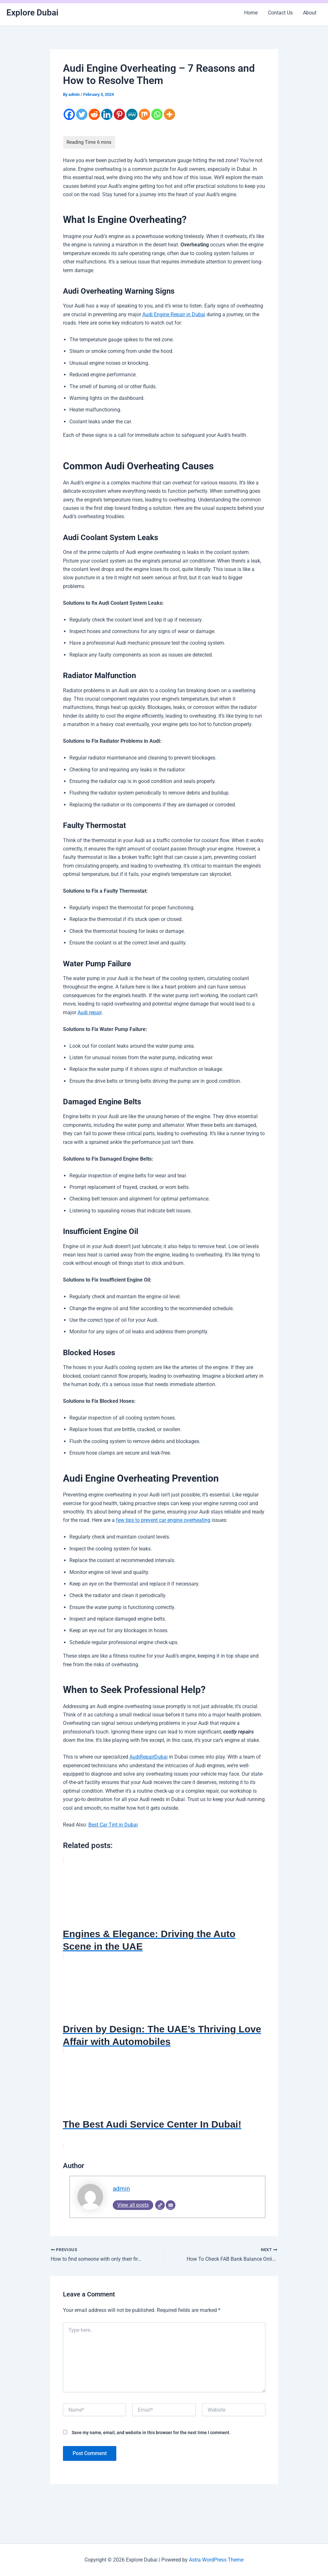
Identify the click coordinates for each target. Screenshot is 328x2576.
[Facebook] (69, 114)
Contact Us (280, 13)
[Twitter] (81, 114)
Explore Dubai (32, 12)
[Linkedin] (106, 114)
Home (251, 13)
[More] (169, 114)
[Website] (160, 2204)
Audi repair (89, 1012)
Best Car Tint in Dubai (113, 1824)
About (309, 13)
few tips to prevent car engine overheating (163, 1519)
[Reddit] (94, 114)
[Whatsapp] (157, 114)
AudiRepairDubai (148, 1756)
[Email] (170, 2204)
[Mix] (144, 114)
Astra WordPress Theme (216, 2560)
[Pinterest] (119, 114)
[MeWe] (131, 114)
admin (121, 2188)
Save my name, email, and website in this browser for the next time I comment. (151, 2432)
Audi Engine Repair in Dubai (173, 314)
